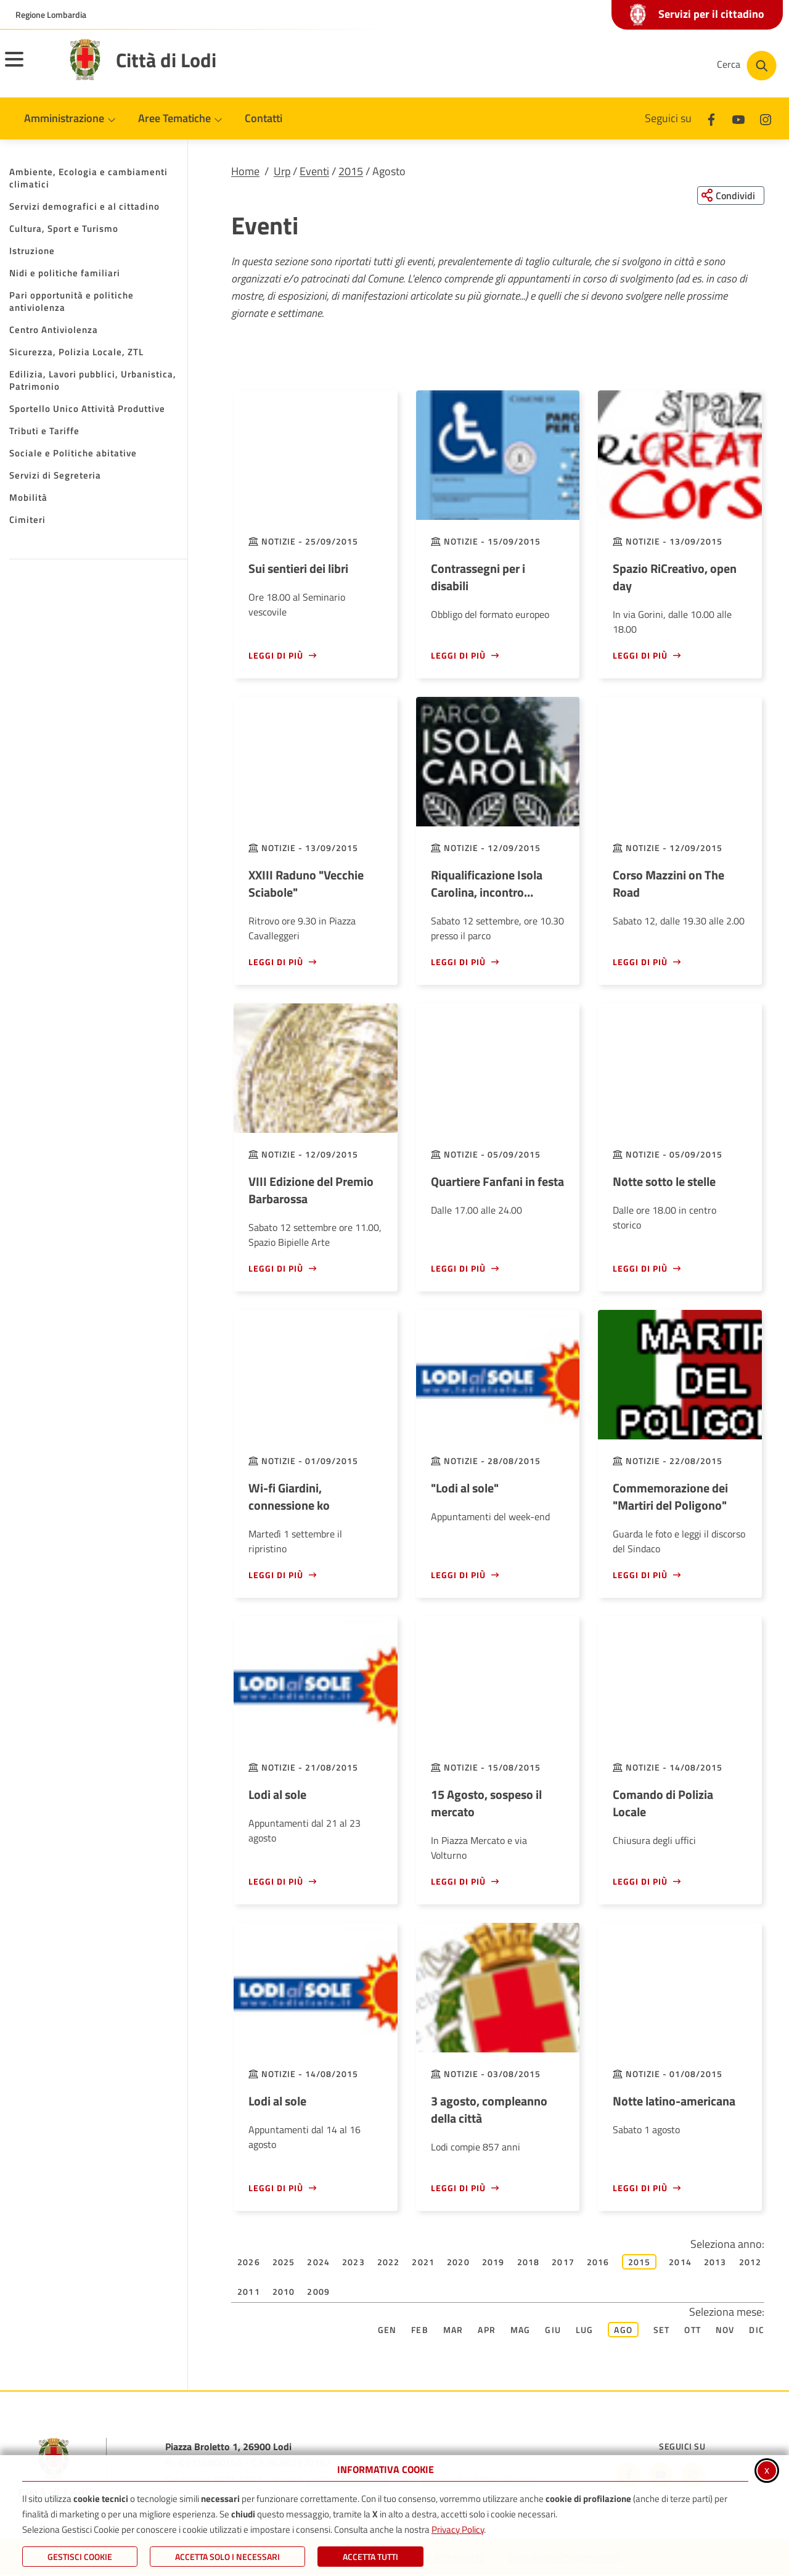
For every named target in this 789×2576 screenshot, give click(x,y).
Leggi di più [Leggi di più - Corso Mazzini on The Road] (640, 962)
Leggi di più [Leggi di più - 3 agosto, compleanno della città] (458, 2188)
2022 (388, 2262)
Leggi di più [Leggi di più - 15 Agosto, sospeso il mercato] (458, 1881)
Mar (453, 2330)
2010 (283, 2292)
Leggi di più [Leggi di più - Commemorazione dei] (640, 1575)
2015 (350, 171)
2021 (423, 2262)
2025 (283, 2262)
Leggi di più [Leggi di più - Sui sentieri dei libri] (275, 655)
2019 (493, 2262)
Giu (553, 2330)
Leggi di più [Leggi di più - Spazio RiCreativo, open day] (640, 655)
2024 (318, 2262)
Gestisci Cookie (79, 2556)
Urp (282, 171)
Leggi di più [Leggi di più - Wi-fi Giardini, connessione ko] (275, 1575)
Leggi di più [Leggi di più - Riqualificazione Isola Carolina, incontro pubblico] (458, 962)
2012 (750, 2262)
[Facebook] (711, 118)
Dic (756, 2330)
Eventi (314, 171)
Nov (725, 2330)
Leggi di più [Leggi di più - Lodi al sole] (275, 1881)
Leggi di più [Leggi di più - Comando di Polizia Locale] (640, 1881)
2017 (563, 2262)
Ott (692, 2330)
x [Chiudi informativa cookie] (766, 2469)
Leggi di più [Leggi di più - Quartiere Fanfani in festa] (458, 1268)
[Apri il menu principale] (29, 67)
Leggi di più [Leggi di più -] (458, 1575)
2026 (248, 2262)
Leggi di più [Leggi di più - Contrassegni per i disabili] (458, 655)
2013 (715, 2262)
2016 (598, 2262)
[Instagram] (765, 118)
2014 (680, 2262)
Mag (520, 2330)
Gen (387, 2330)
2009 (318, 2292)
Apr (487, 2330)
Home (245, 171)
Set (661, 2330)
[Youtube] (738, 118)
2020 (458, 2262)
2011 (248, 2292)
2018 (528, 2262)
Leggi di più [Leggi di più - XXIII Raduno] (275, 962)
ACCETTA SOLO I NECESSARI (227, 2556)
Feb (419, 2330)
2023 (353, 2262)
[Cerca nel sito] (747, 66)
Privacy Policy (457, 2529)
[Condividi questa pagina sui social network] (730, 195)
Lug (585, 2330)
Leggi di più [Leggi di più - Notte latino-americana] (640, 2188)
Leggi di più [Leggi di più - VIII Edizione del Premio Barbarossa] (275, 1268)
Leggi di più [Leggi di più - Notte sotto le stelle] (640, 1268)
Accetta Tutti (370, 2556)
